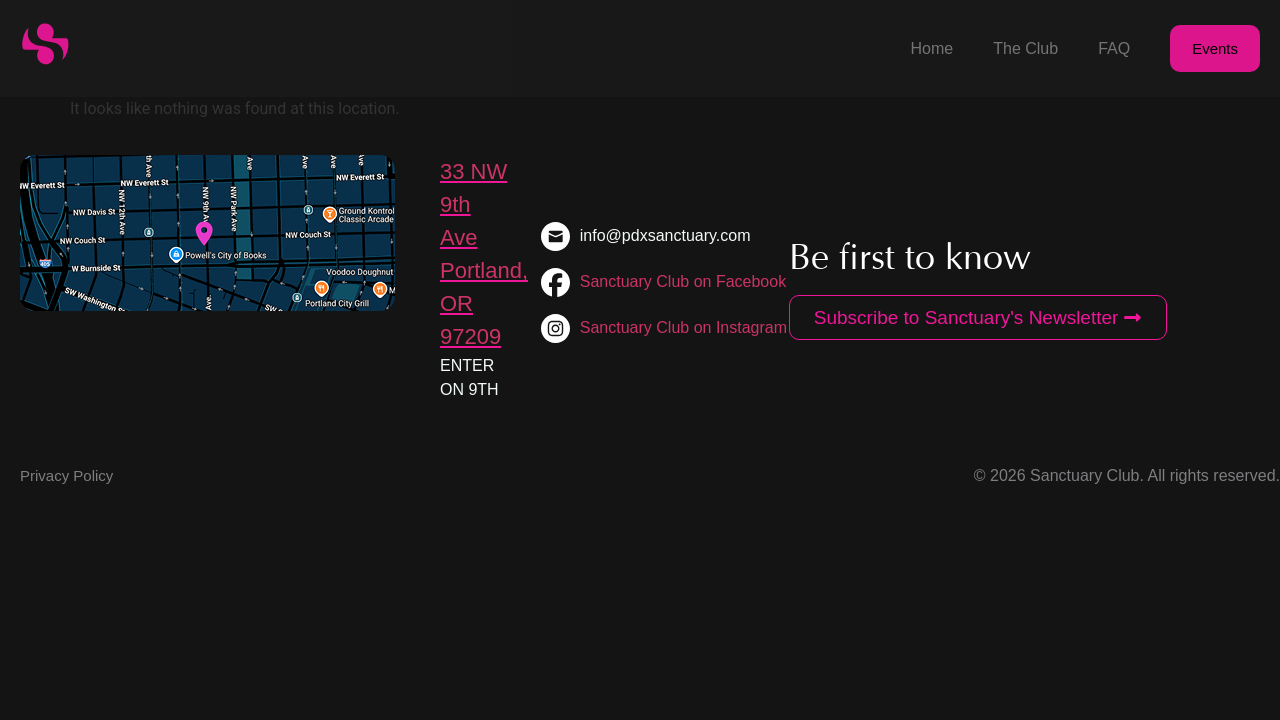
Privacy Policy (66, 475)
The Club (1025, 48)
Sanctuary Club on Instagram (683, 327)
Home (932, 48)
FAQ (1114, 48)
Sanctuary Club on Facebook (683, 281)
